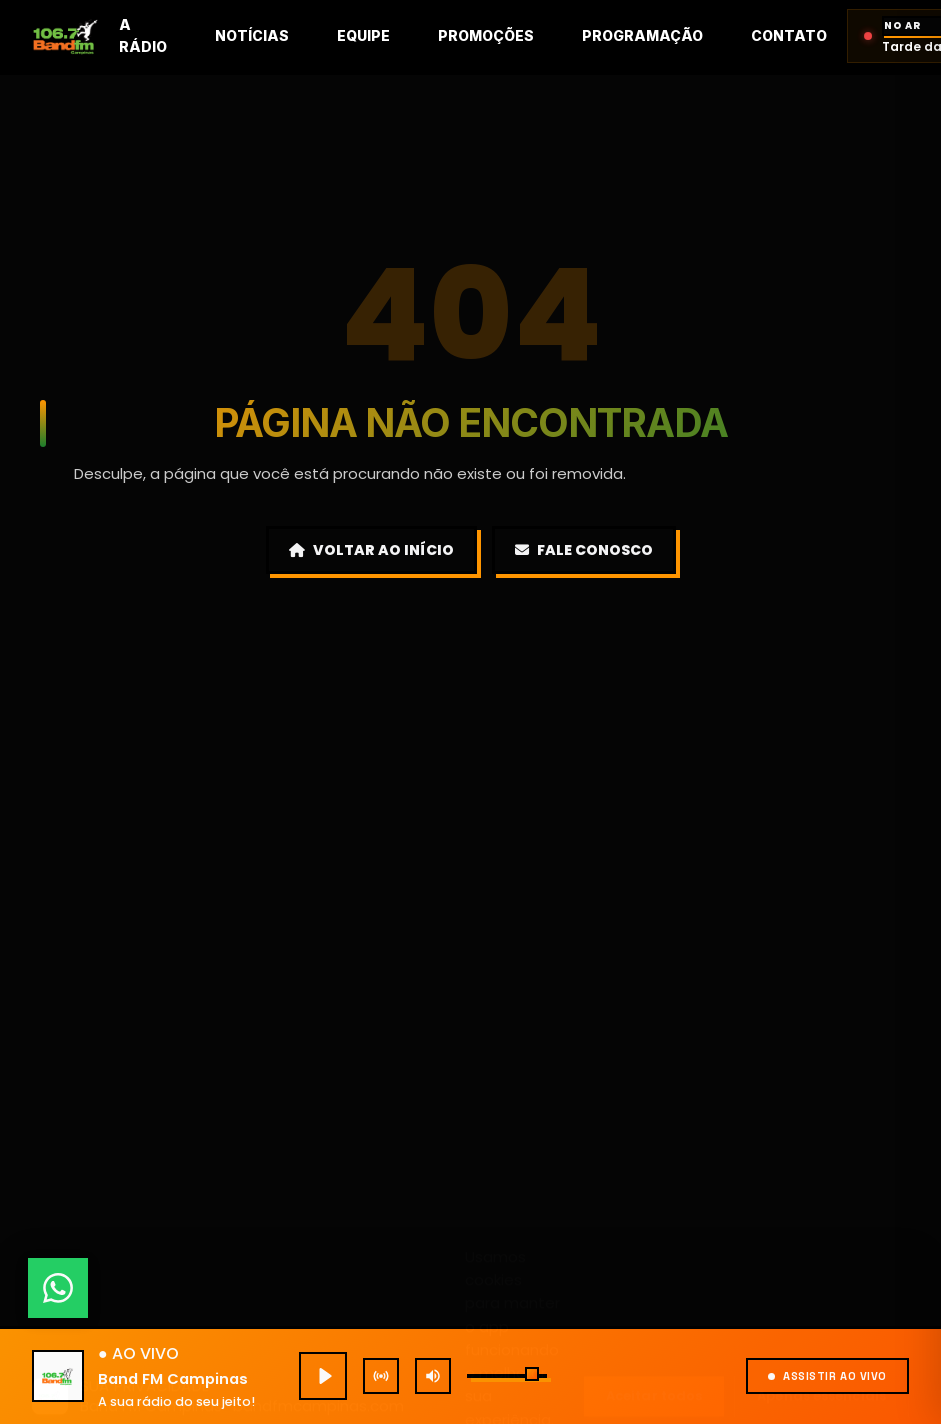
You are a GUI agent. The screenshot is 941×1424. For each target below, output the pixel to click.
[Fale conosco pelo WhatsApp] (58, 1288)
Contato (789, 35)
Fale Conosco (584, 550)
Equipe (363, 35)
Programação (642, 35)
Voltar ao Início (371, 550)
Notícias (252, 35)
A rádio (143, 35)
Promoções (486, 35)
